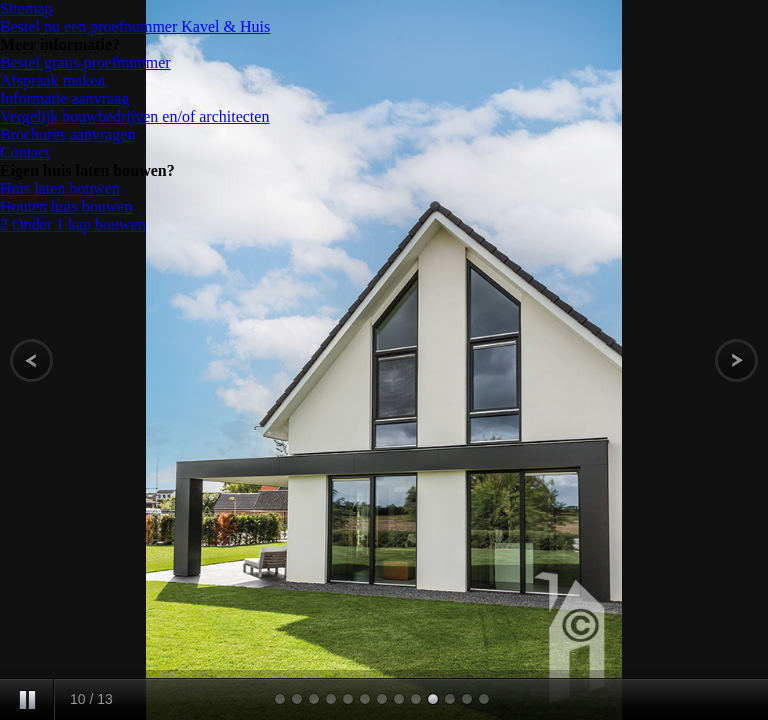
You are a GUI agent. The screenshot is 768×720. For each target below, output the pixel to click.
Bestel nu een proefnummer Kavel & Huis (135, 26)
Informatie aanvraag (64, 98)
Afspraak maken (52, 80)
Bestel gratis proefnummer (85, 62)
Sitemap (26, 8)
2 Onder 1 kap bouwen (73, 224)
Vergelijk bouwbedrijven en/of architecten (134, 116)
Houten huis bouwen (66, 206)
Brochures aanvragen (68, 134)
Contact (25, 152)
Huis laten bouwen (60, 188)
